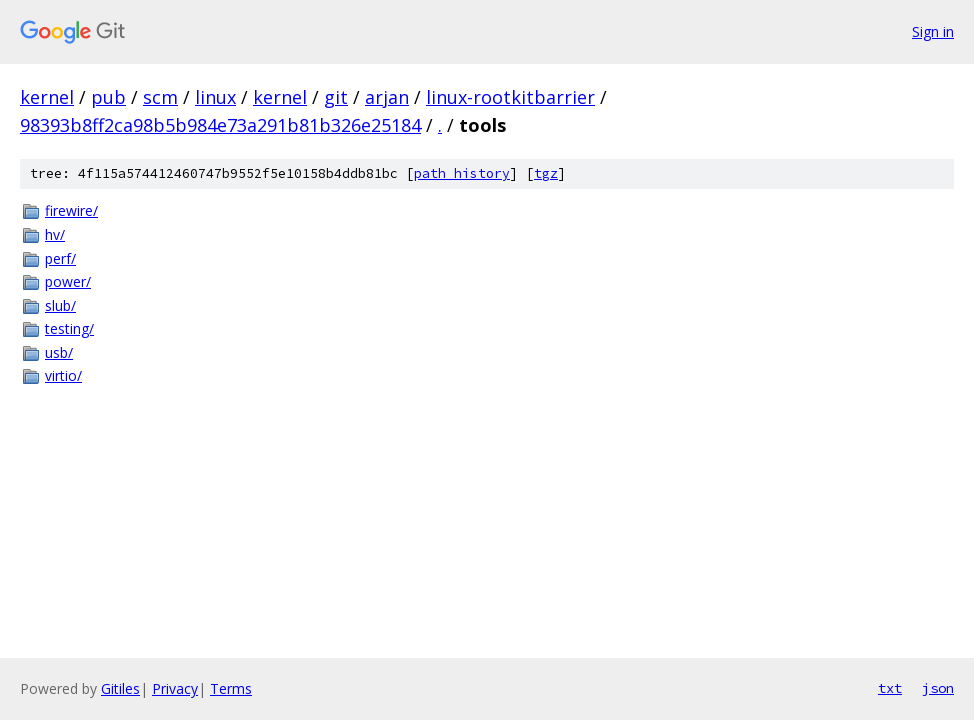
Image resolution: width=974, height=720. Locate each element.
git (336, 97)
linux (215, 97)
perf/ (60, 258)
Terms (231, 688)
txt (890, 688)
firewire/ (71, 210)
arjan (387, 97)
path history (462, 173)
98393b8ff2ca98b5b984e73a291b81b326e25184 (220, 125)
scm (160, 97)
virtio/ (63, 375)
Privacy (175, 688)
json (938, 688)
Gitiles (120, 688)
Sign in (933, 31)
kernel (47, 97)
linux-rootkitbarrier (510, 97)
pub (108, 97)
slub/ (60, 305)
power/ (68, 281)
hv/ (55, 234)
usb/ (59, 352)
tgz (546, 173)
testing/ (69, 328)
